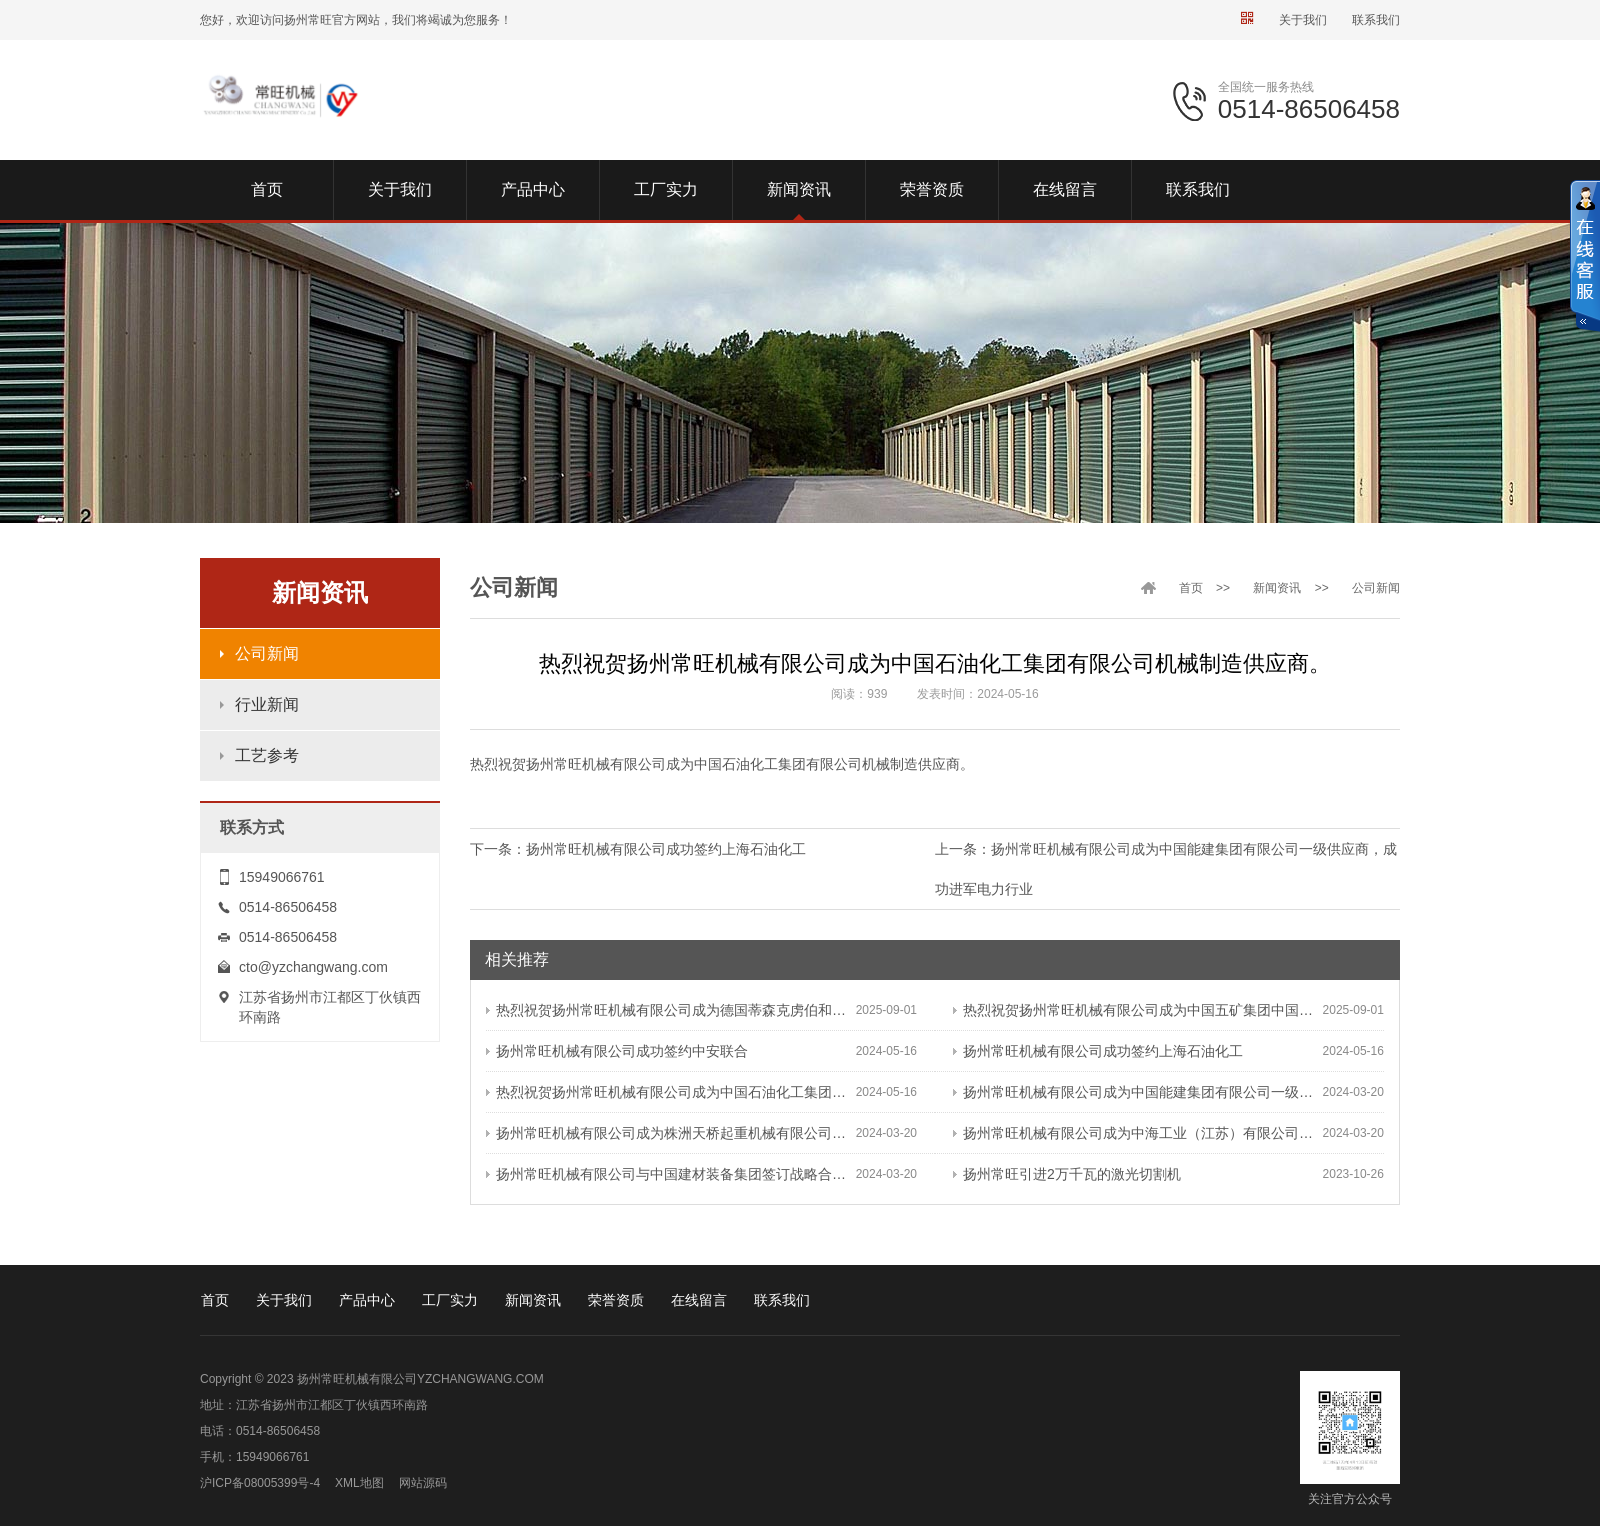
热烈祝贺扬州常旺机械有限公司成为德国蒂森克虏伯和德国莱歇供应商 (671, 1010)
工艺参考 (267, 755)
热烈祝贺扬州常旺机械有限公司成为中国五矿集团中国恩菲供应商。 (1138, 1010)
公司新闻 (267, 653)
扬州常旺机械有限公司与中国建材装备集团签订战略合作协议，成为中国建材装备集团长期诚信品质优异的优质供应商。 (671, 1174)
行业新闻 (267, 704)
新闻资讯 (1277, 588)
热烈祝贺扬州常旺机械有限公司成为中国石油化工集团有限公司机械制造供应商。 (671, 1092)
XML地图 (359, 1483)
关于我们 (1303, 20)
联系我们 (1376, 20)
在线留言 (699, 1300)
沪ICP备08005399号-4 (260, 1483)
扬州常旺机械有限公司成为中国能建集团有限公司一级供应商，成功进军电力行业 (1138, 1092)
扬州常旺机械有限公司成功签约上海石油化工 (666, 849)
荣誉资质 (616, 1300)
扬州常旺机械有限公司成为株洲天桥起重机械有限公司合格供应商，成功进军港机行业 (671, 1133)
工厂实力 (450, 1300)
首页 (1191, 588)
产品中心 (367, 1300)
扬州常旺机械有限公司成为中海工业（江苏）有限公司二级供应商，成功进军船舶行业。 (1138, 1133)
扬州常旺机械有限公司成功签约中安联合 (617, 1051)
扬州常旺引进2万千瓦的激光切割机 (1067, 1174)
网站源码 (423, 1483)
